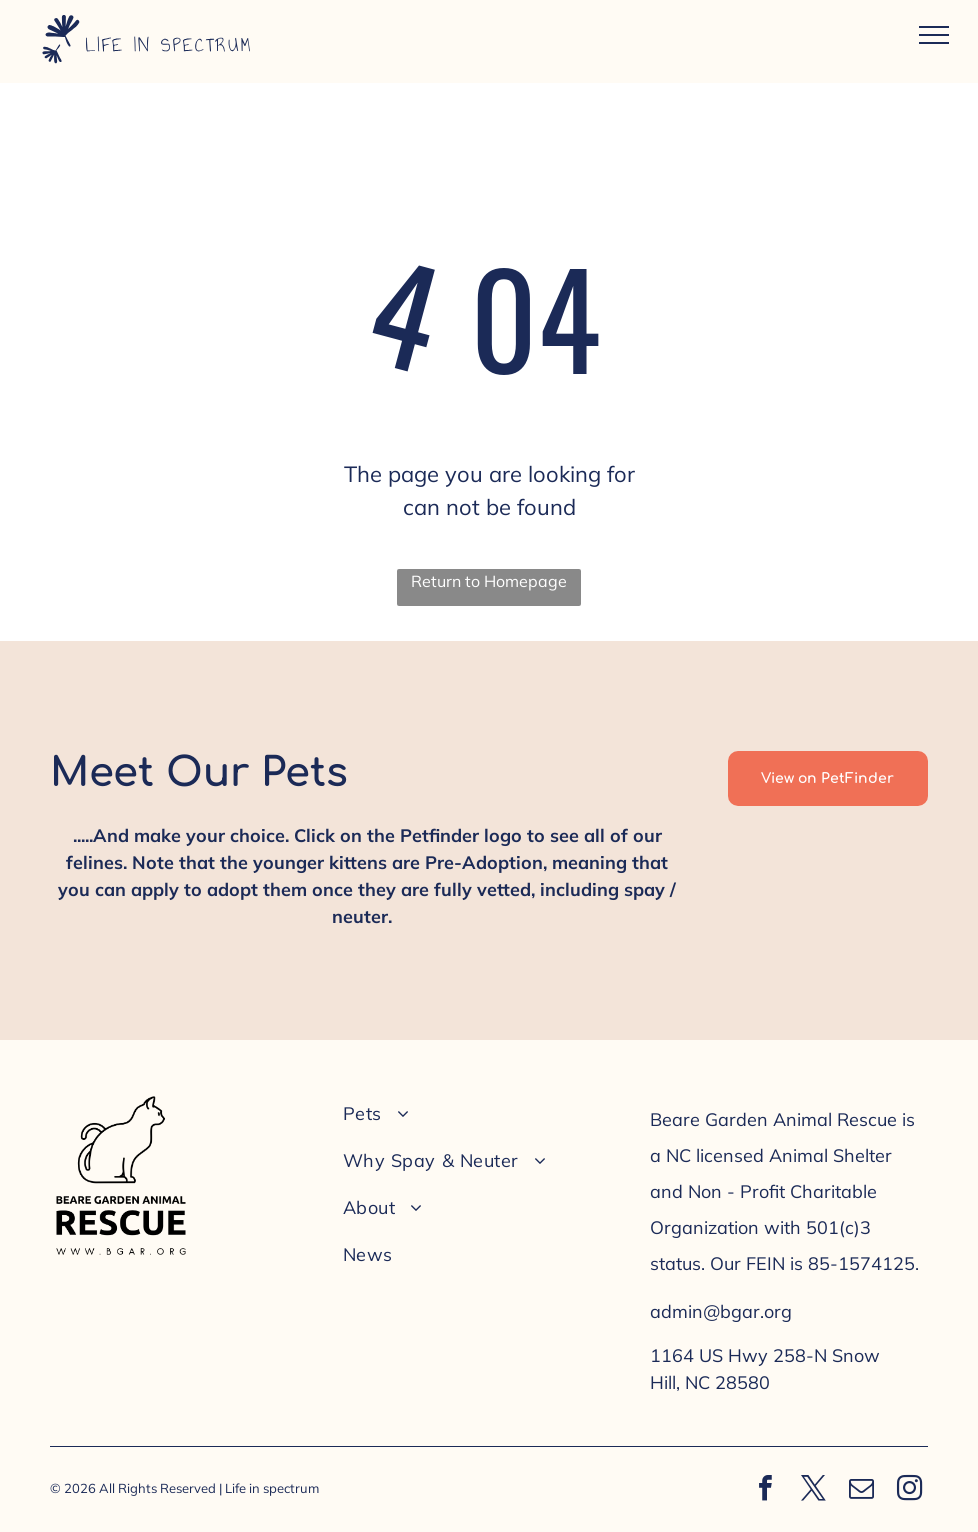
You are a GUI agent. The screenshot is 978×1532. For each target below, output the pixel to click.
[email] (861, 1490)
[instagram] (909, 1490)
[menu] (934, 35)
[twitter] (813, 1490)
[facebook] (765, 1490)
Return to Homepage (489, 581)
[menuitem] (483, 1113)
